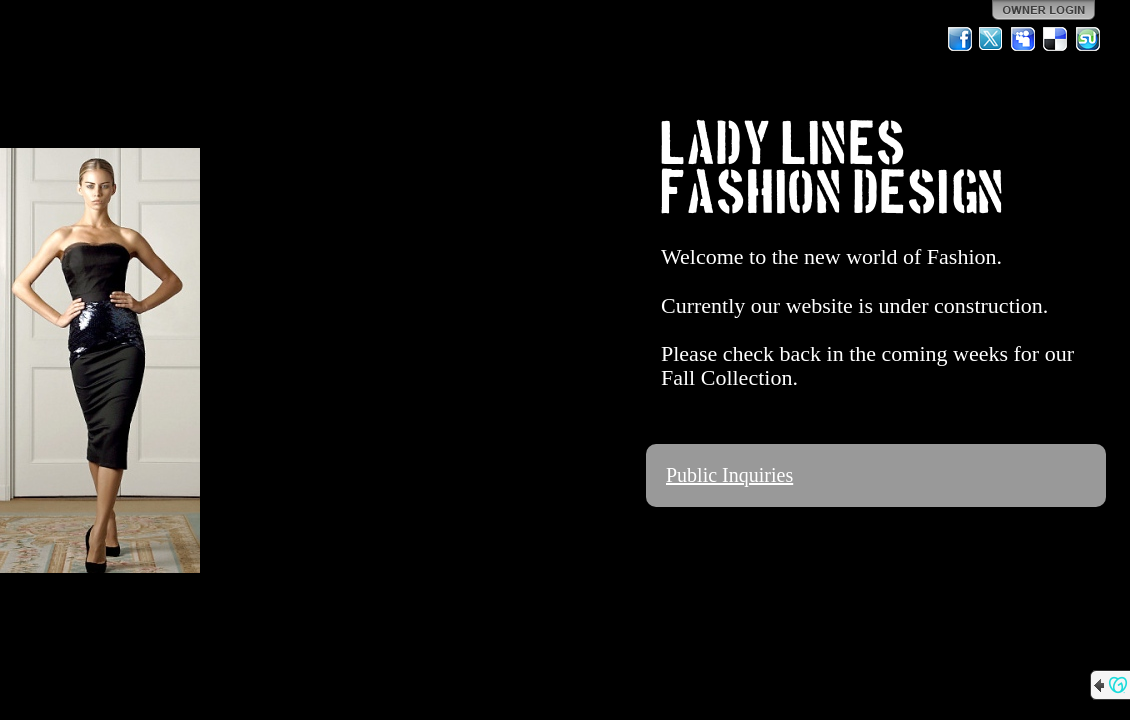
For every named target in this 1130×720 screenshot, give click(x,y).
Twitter (992, 39)
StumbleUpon (1088, 39)
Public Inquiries (729, 475)
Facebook (960, 39)
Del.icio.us (1056, 39)
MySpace (1024, 39)
